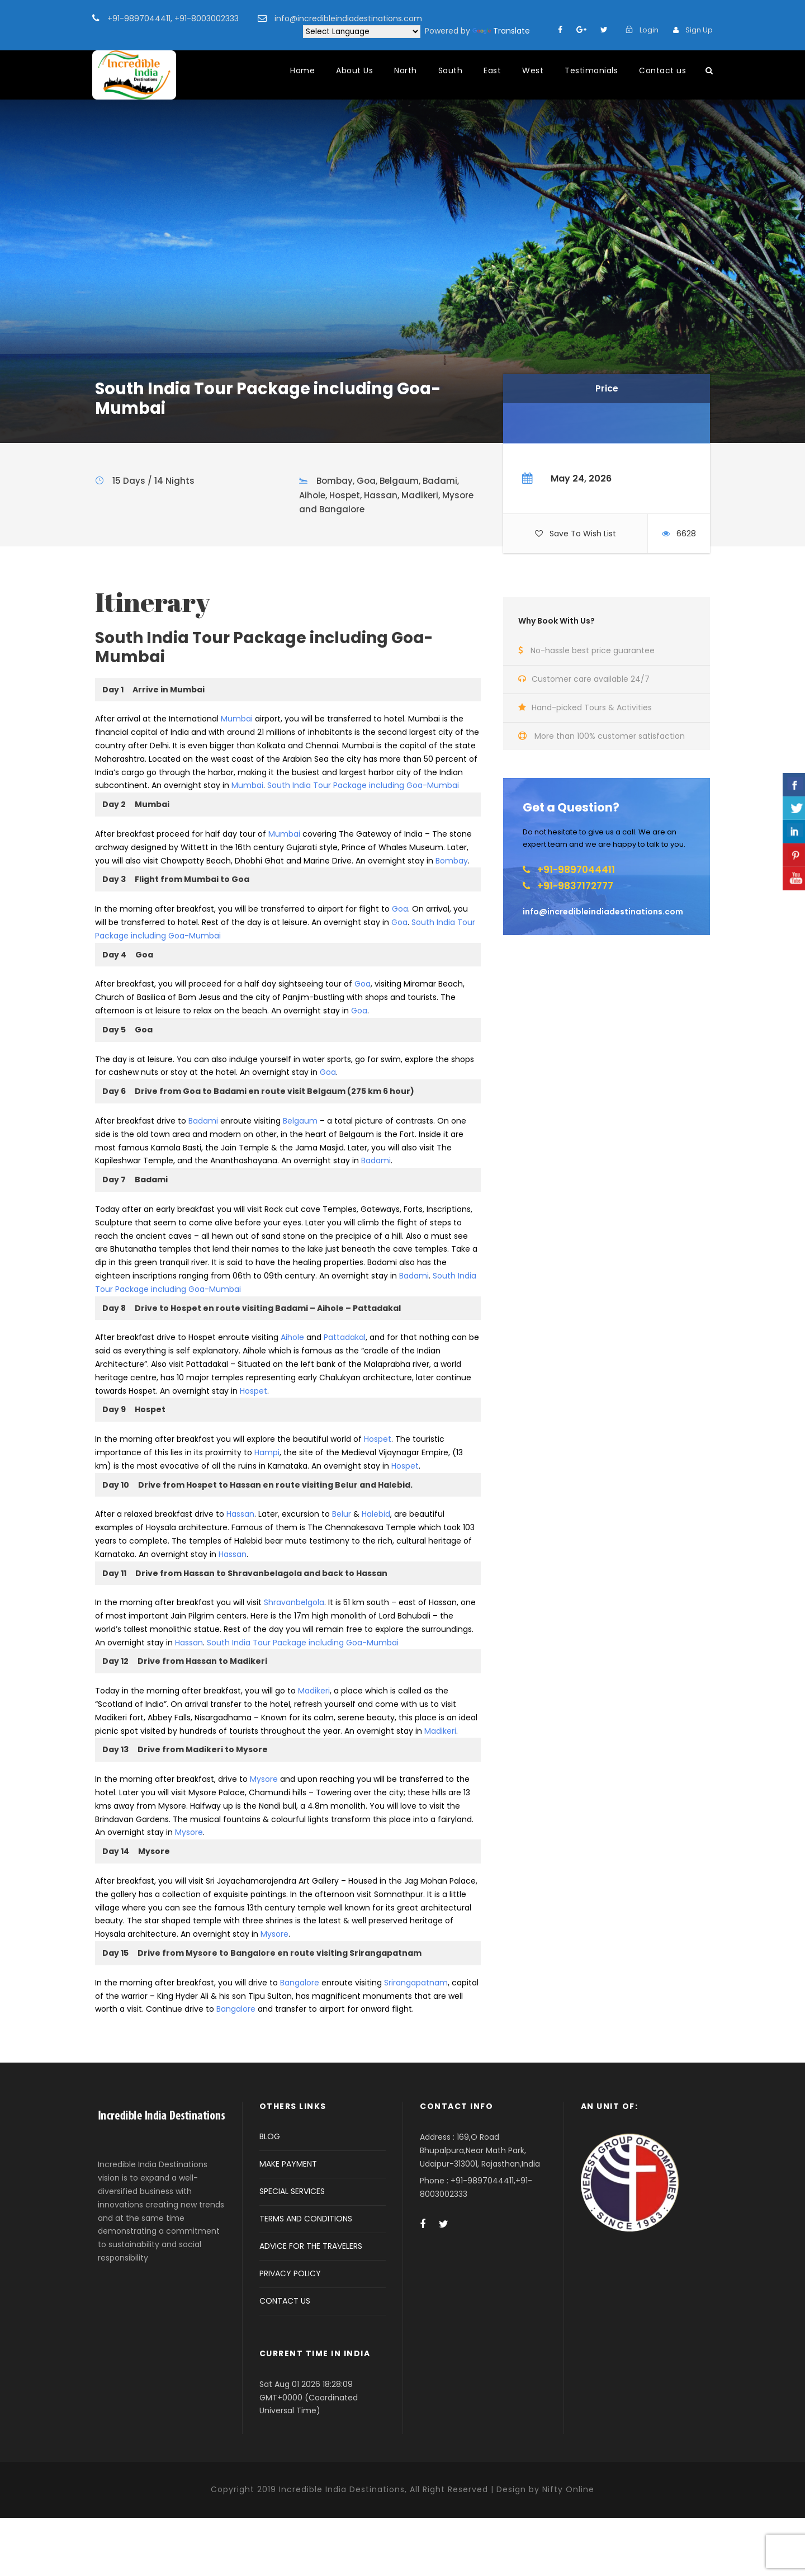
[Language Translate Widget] (361, 31)
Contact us (662, 70)
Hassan (240, 1514)
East (492, 70)
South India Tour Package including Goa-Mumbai (363, 785)
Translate (501, 30)
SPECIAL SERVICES (292, 2191)
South (450, 70)
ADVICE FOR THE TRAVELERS (310, 2246)
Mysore (264, 1779)
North (405, 70)
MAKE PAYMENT (288, 2163)
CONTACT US (284, 2300)
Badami (203, 1120)
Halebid (376, 1514)
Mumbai (237, 718)
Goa (400, 908)
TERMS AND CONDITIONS (305, 2218)
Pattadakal (345, 1337)
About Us (354, 70)
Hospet (253, 1390)
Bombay (451, 860)
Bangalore (299, 1982)
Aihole (292, 1337)
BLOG (269, 2136)
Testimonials (591, 70)
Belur (341, 1514)
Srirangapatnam (416, 1982)
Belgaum (300, 1120)
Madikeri (314, 1690)
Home (302, 70)
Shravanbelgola (294, 1602)
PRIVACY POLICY (290, 2273)
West (532, 70)
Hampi (267, 1452)
